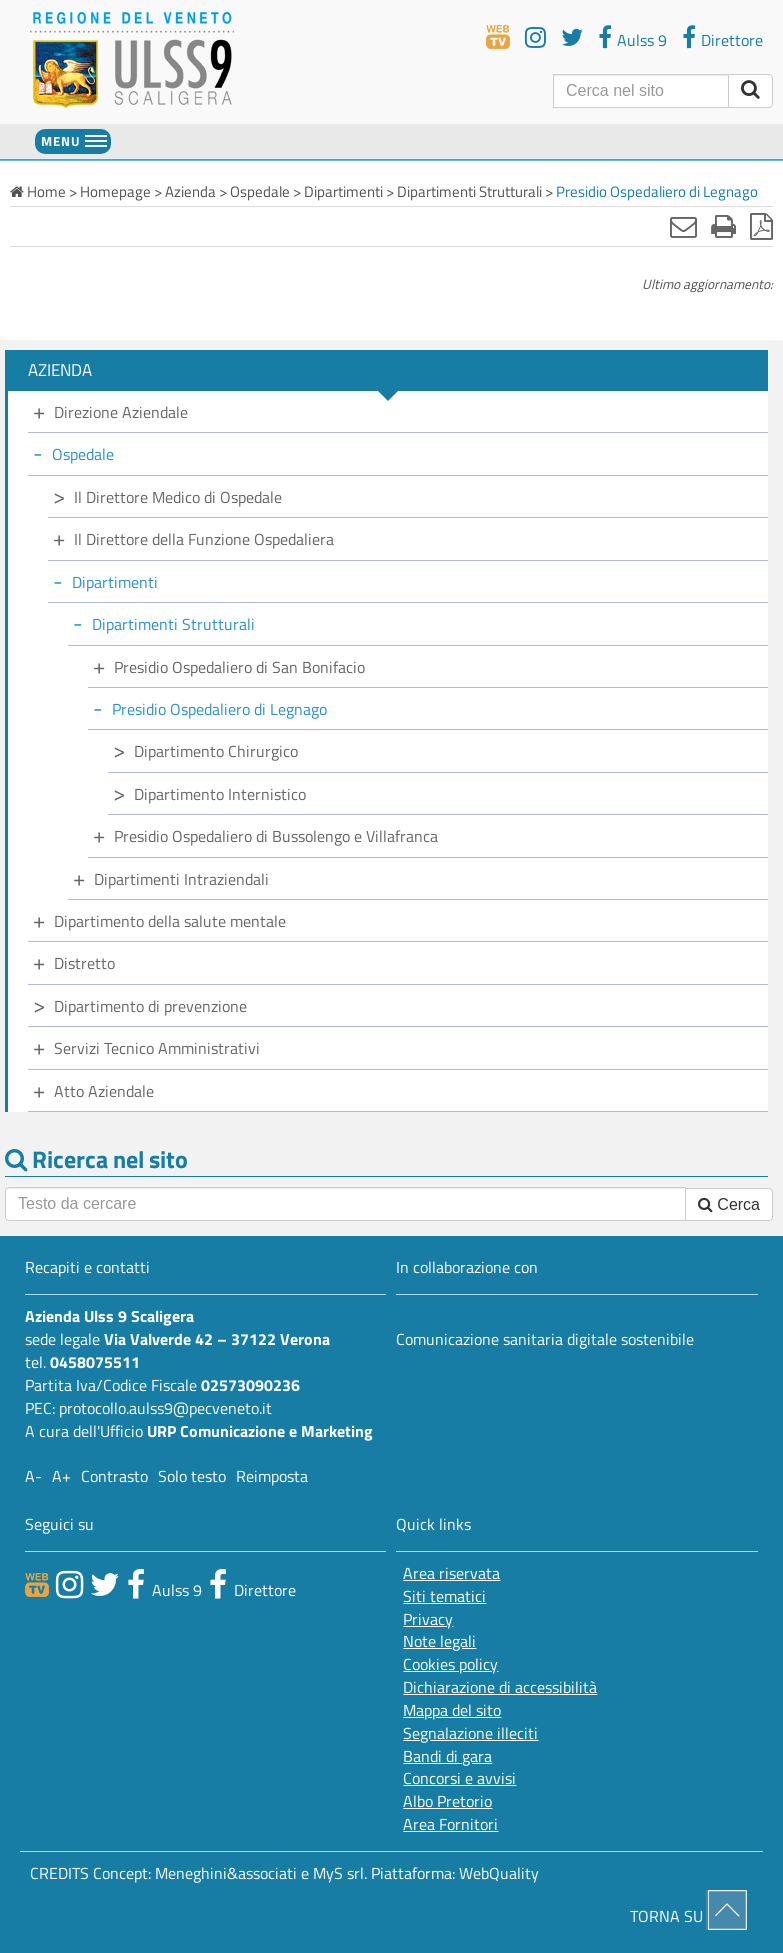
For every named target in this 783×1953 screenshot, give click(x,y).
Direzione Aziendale (121, 412)
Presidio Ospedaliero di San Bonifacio (239, 667)
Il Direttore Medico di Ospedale (178, 497)
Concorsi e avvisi (459, 1778)
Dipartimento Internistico (220, 794)
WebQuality (499, 1873)
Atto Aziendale (104, 1091)
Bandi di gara (447, 1756)
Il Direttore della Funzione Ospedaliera (204, 539)
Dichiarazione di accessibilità (500, 1687)
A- (33, 1476)
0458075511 (95, 1362)
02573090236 (250, 1385)
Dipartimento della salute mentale (170, 921)
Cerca (729, 1204)
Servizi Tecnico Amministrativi (157, 1048)
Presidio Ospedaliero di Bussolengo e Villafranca (276, 836)
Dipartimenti (115, 582)
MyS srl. (340, 1873)
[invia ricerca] (750, 91)
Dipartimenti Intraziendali (181, 879)
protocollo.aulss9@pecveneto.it (165, 1408)
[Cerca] (641, 91)
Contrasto (114, 1476)
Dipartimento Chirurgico (216, 751)
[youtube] (535, 37)
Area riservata (451, 1573)
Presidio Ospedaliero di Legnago (219, 709)
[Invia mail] (683, 226)
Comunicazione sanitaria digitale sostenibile (545, 1339)
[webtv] (498, 37)
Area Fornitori (450, 1824)
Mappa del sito (452, 1710)
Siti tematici (444, 1596)
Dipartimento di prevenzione (150, 1006)
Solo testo (192, 1476)
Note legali (439, 1641)
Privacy (428, 1619)
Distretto (84, 963)
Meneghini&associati (226, 1873)
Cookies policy (450, 1664)
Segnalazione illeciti (470, 1733)
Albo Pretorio (447, 1801)
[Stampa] (723, 226)
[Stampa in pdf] (761, 226)
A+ (61, 1476)
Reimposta (272, 1476)
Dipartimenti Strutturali (173, 624)
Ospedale (83, 454)
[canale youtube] (69, 1584)
